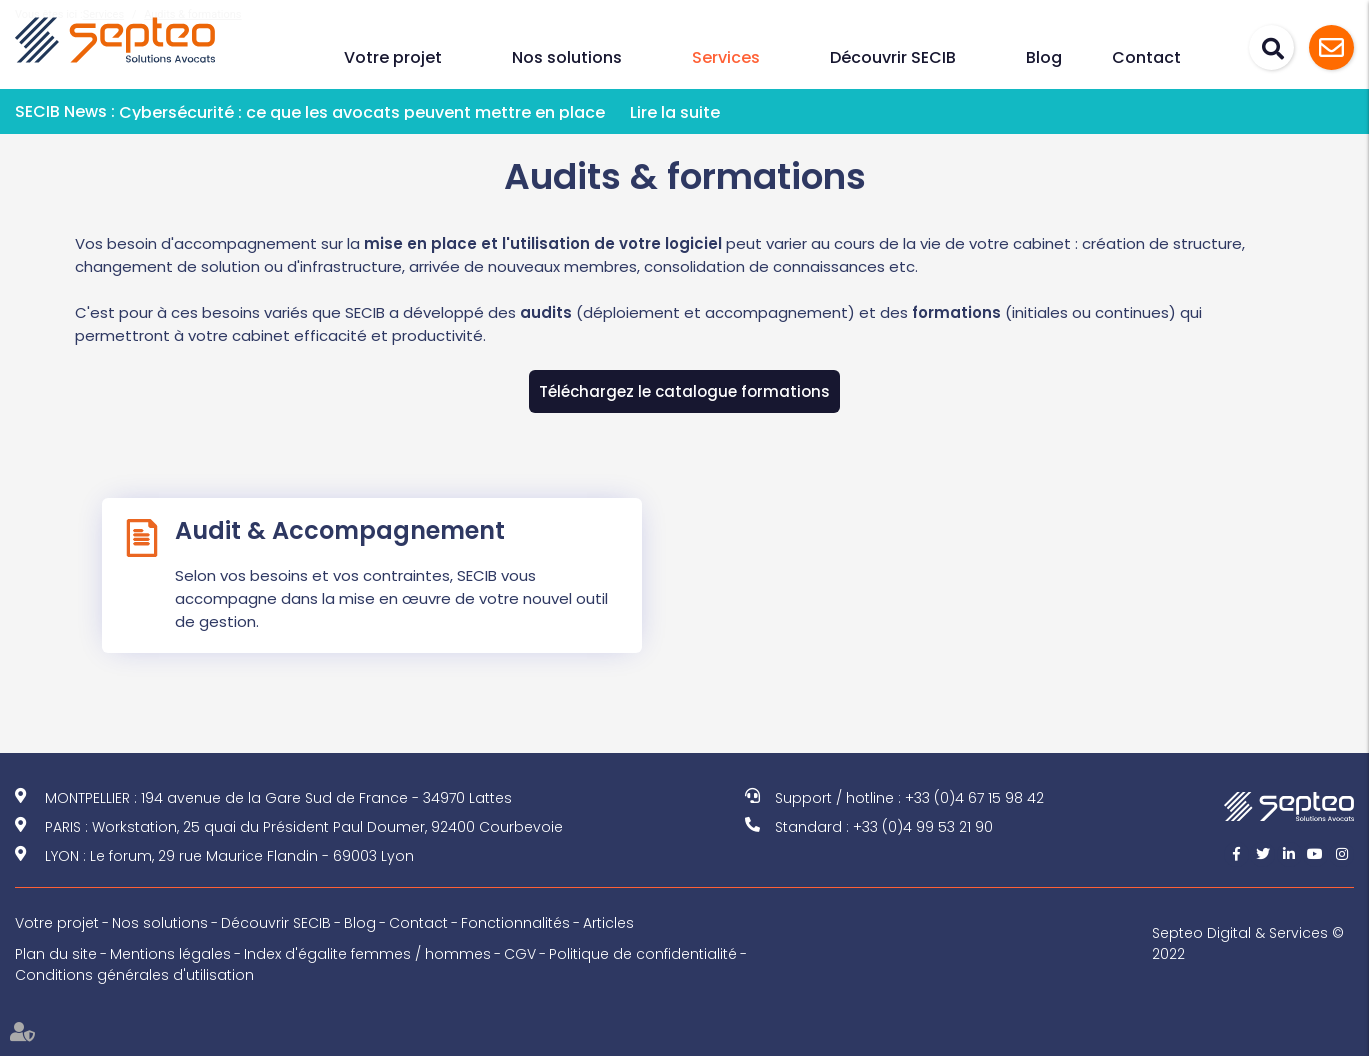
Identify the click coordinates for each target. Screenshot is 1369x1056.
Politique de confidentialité (643, 954)
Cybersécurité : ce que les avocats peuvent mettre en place (362, 112)
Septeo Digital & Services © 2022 (1248, 943)
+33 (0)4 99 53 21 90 (923, 827)
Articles (608, 923)
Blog (1044, 57)
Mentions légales (170, 954)
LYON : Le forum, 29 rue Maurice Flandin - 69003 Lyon (229, 856)
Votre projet (393, 57)
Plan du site (56, 954)
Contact (1146, 57)
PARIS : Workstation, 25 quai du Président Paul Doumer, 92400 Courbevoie (304, 827)
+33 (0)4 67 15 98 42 (974, 798)
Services (726, 57)
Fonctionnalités (515, 923)
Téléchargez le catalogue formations (684, 391)
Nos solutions (567, 57)
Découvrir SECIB (893, 57)
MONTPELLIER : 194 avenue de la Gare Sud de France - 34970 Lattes (278, 798)
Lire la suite (675, 112)
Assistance (1331, 47)
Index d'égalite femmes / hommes (367, 954)
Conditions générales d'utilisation (134, 975)
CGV (520, 954)
